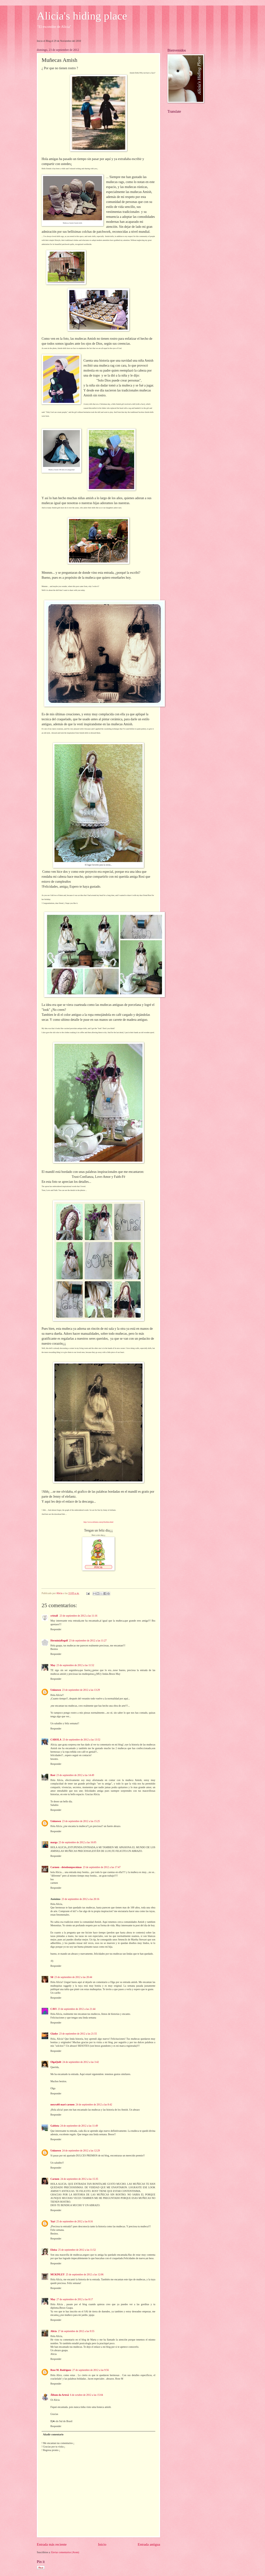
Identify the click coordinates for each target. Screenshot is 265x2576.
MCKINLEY (57, 2274)
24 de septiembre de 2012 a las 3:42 (80, 2062)
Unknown (55, 1690)
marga (53, 1842)
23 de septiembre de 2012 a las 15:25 (81, 1821)
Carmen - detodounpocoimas (66, 1867)
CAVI (53, 2009)
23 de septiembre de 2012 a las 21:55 (78, 2033)
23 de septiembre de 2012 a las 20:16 (80, 1899)
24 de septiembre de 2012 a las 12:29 (81, 2150)
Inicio (102, 2544)
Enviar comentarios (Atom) (65, 2552)
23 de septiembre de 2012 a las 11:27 (88, 1640)
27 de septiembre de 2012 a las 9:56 (90, 2370)
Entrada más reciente (52, 2544)
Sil (51, 1977)
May (52, 1665)
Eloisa (53, 2249)
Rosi (52, 1775)
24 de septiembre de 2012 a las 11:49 (79, 2125)
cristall (54, 1615)
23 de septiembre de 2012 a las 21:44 (76, 2009)
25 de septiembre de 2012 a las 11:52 (77, 2249)
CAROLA (55, 1739)
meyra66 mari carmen (62, 2104)
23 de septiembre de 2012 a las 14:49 (75, 1775)
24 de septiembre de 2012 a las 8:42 (94, 2104)
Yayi (52, 2221)
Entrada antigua (149, 2544)
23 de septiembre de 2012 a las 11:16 (78, 1615)
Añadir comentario (53, 2434)
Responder (55, 1629)
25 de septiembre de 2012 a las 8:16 (74, 2221)
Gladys (54, 2033)
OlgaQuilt (55, 2062)
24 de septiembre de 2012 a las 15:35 (79, 2179)
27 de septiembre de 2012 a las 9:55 (76, 2331)
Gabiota (54, 2125)
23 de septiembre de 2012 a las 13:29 (81, 1690)
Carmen (54, 2179)
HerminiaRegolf (59, 1640)
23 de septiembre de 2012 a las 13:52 (81, 1739)
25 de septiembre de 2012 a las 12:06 (84, 2274)
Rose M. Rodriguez (60, 2370)
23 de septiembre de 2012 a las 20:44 (73, 1977)
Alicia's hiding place (82, 16)
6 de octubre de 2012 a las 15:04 (86, 2395)
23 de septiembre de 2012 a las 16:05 (77, 1842)
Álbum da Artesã (59, 2395)
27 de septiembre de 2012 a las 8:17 (74, 2299)
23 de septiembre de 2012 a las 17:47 (102, 1867)
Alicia (53, 2331)
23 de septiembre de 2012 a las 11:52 (75, 1665)
